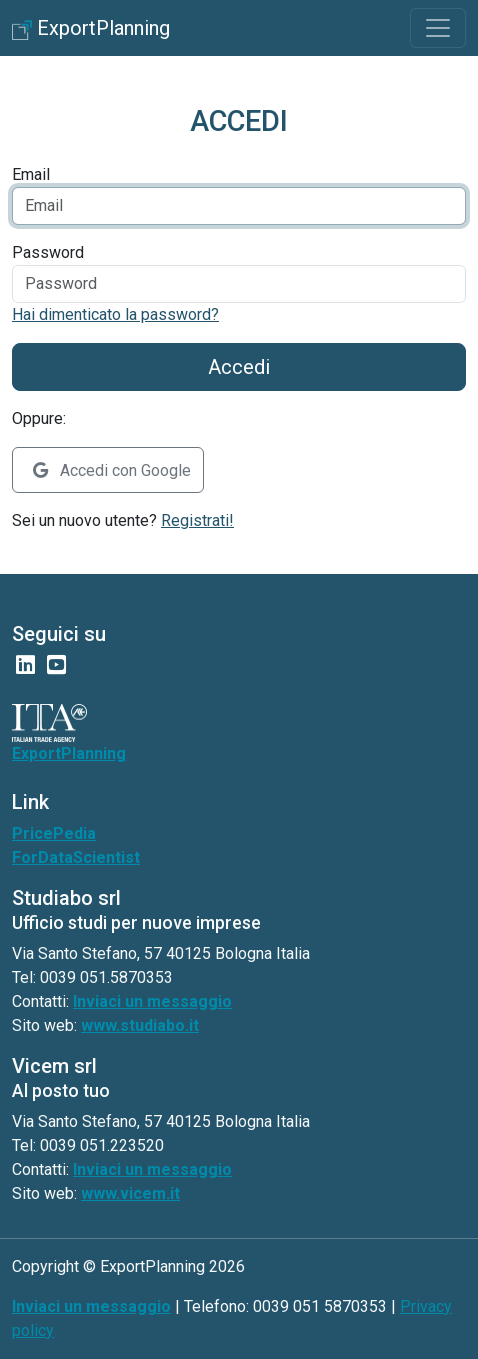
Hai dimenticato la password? (115, 314)
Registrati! (197, 520)
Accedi (239, 367)
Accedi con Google (112, 470)
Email (31, 174)
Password (48, 252)
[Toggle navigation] (438, 28)
